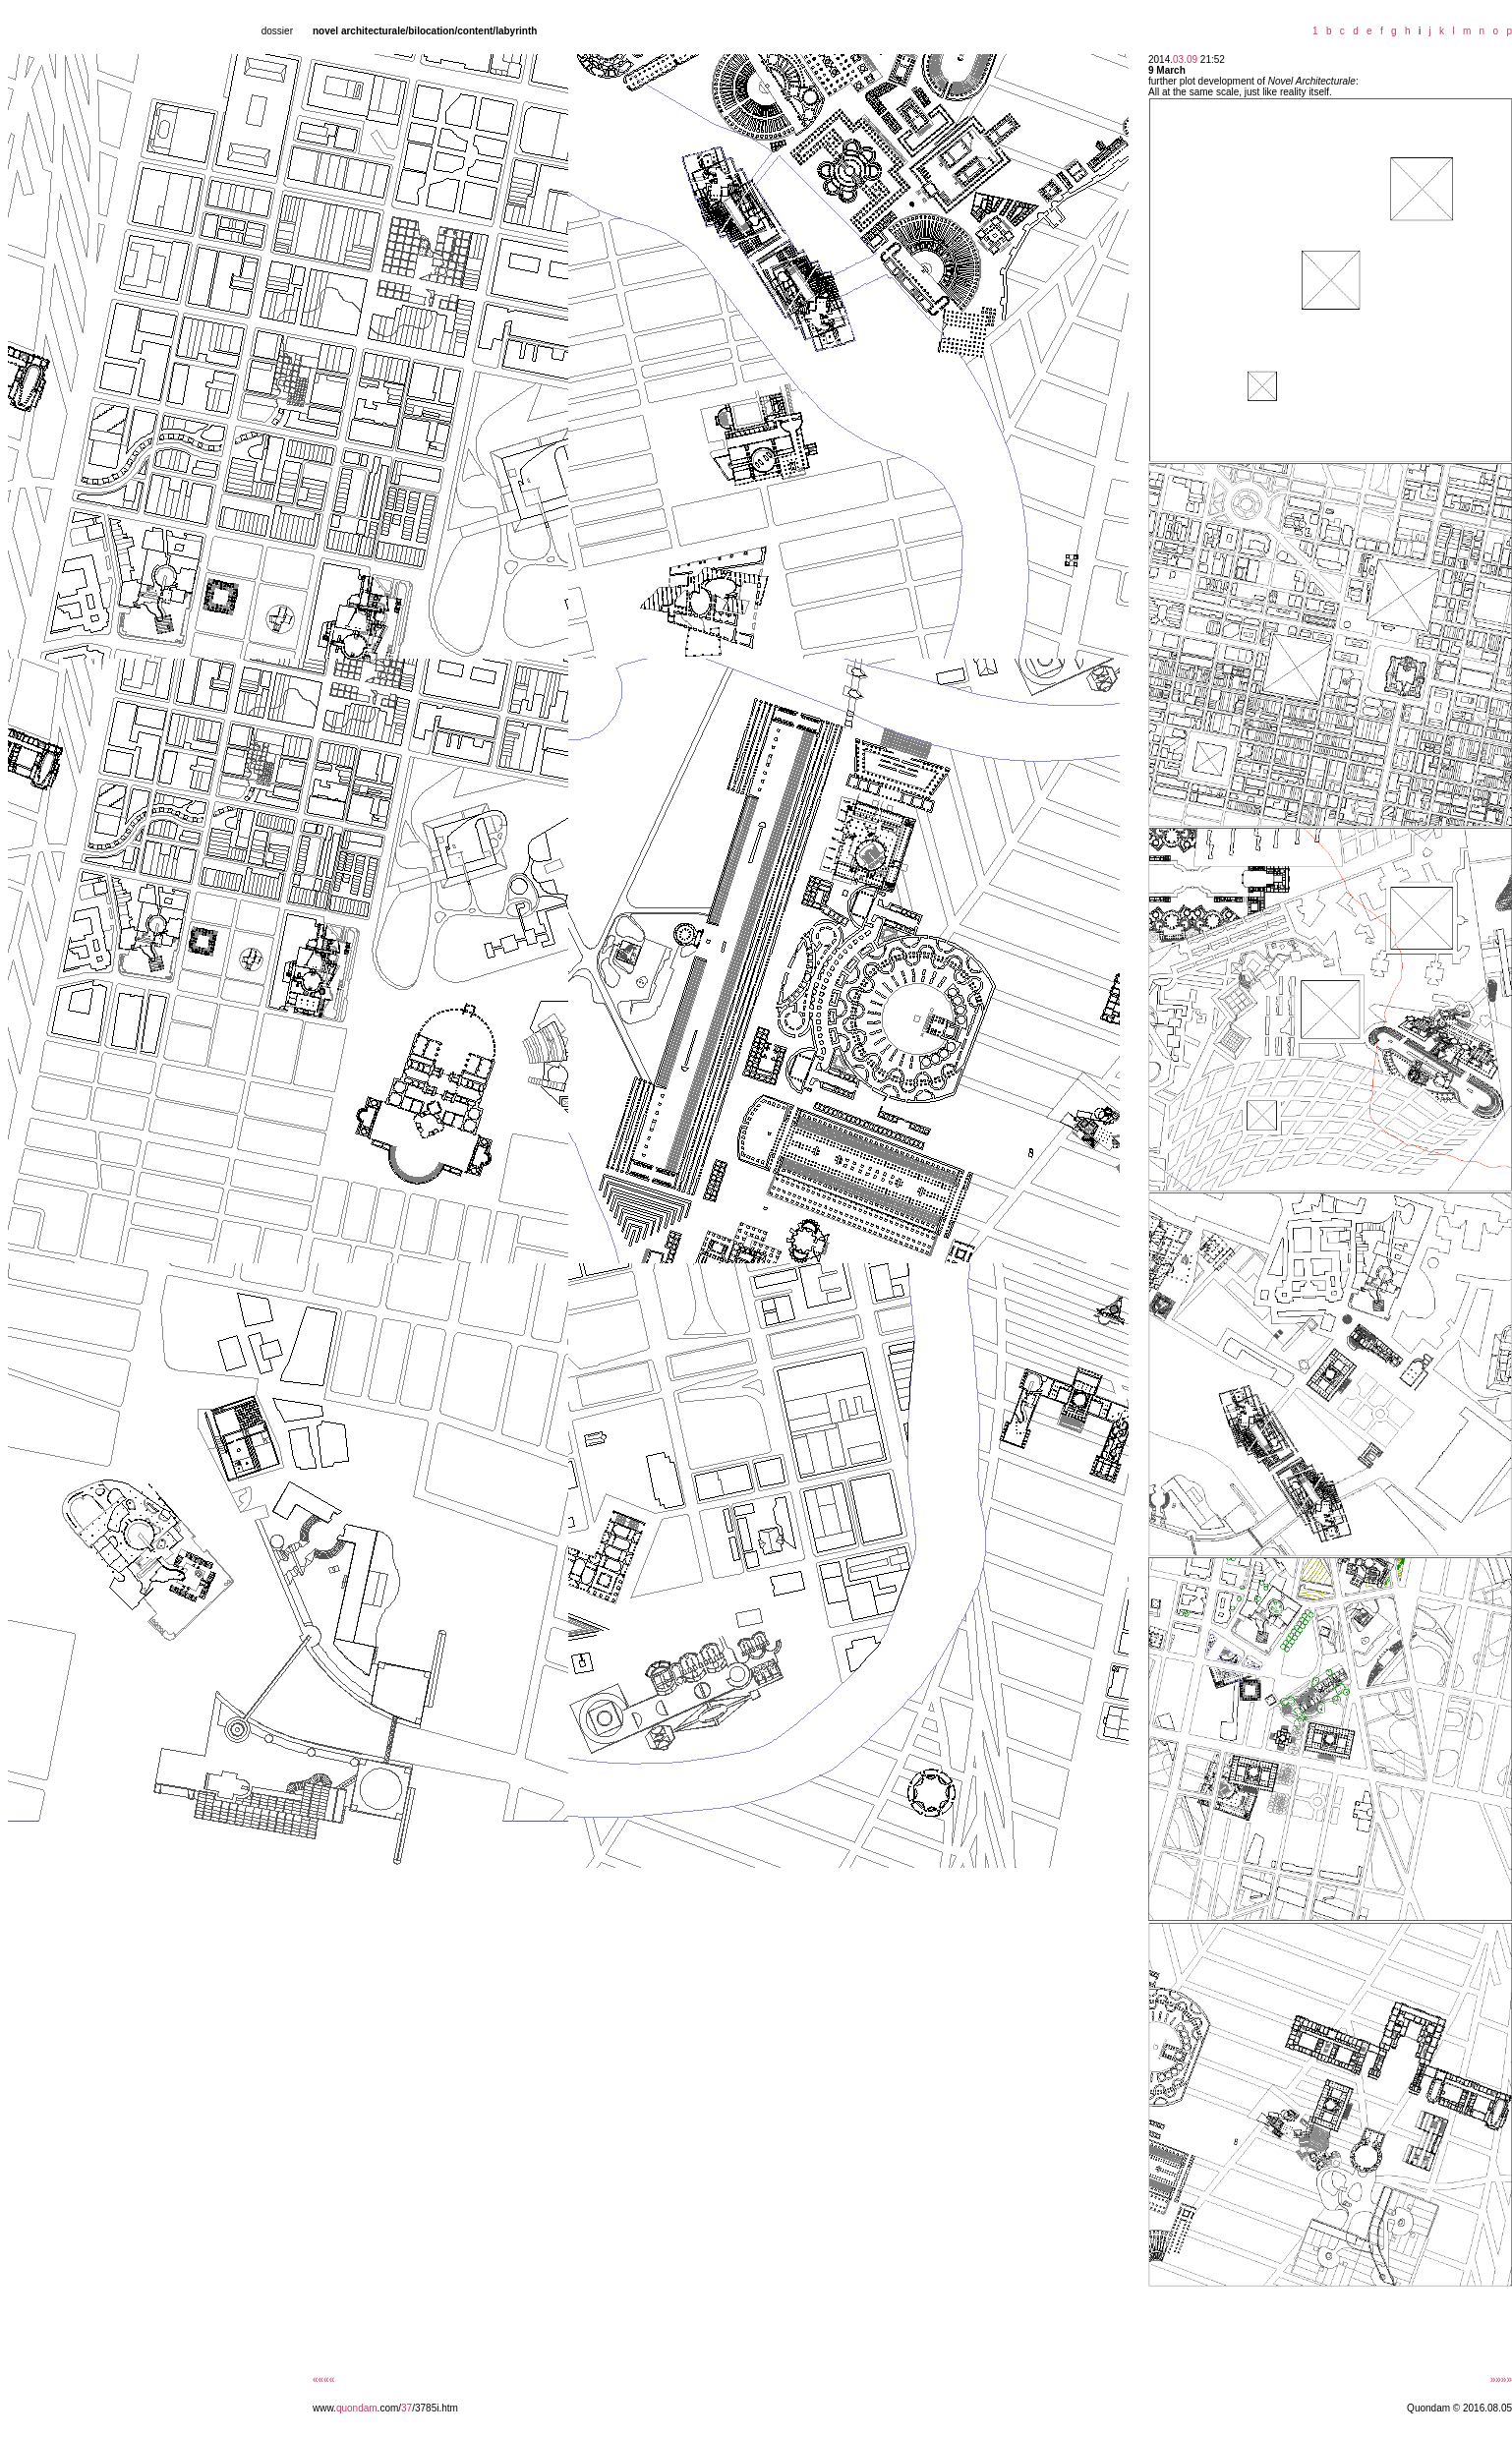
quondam (357, 2408)
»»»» (1501, 2379)
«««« (323, 2379)
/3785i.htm (435, 2408)
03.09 (1185, 59)
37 (406, 2408)
